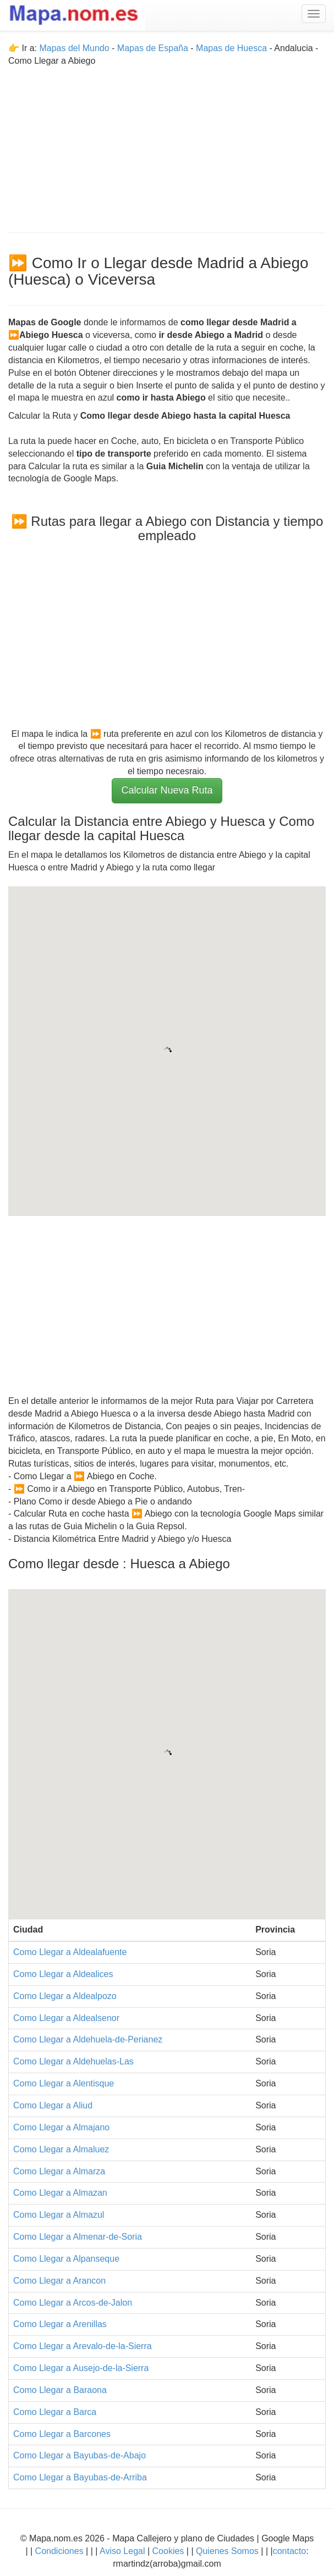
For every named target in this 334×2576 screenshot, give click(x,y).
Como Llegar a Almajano (61, 2127)
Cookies (169, 2551)
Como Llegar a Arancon (59, 2280)
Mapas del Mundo (74, 48)
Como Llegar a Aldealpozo (65, 1996)
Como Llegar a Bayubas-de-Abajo (79, 2455)
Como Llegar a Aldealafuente (70, 1952)
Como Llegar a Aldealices (63, 1974)
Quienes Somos (227, 2551)
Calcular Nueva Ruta (166, 790)
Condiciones (59, 2551)
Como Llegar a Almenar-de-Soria (77, 2236)
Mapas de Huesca (231, 48)
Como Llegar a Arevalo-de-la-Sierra (82, 2346)
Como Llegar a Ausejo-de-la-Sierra (81, 2368)
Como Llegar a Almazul (58, 2214)
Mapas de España (153, 48)
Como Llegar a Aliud (52, 2105)
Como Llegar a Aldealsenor (66, 2018)
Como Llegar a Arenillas (60, 2324)
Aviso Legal (122, 2551)
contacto (289, 2551)
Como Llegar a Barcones (62, 2434)
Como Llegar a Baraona (60, 2390)
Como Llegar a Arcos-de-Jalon (72, 2302)
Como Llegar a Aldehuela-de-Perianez (87, 2039)
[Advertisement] (167, 144)
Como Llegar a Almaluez (61, 2149)
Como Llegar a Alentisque (63, 2083)
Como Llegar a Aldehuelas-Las (73, 2061)
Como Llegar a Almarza (59, 2171)
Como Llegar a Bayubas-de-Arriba (80, 2477)
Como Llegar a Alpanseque (66, 2258)
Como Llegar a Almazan (60, 2192)
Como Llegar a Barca (54, 2412)
